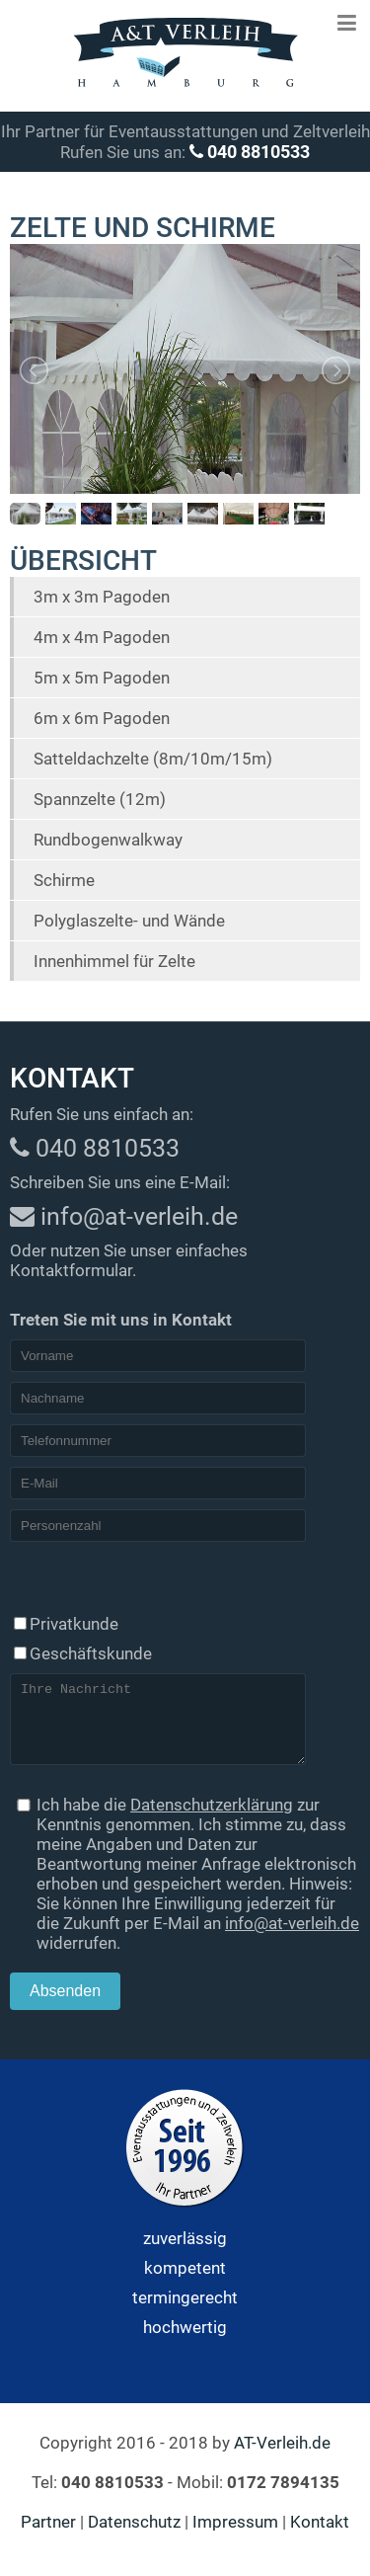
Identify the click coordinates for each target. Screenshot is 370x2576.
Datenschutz (134, 2536)
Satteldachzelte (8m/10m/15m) (153, 758)
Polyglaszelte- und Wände (129, 920)
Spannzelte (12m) (100, 799)
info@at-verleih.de (292, 1938)
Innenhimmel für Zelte (114, 961)
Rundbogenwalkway (108, 839)
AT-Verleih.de (282, 2457)
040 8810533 (249, 151)
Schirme (64, 880)
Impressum (235, 2536)
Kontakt (319, 2536)
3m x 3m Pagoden (102, 596)
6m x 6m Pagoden (102, 718)
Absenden (65, 2005)
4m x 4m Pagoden (102, 637)
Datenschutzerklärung (211, 1819)
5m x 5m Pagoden (102, 677)
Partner (48, 2536)
